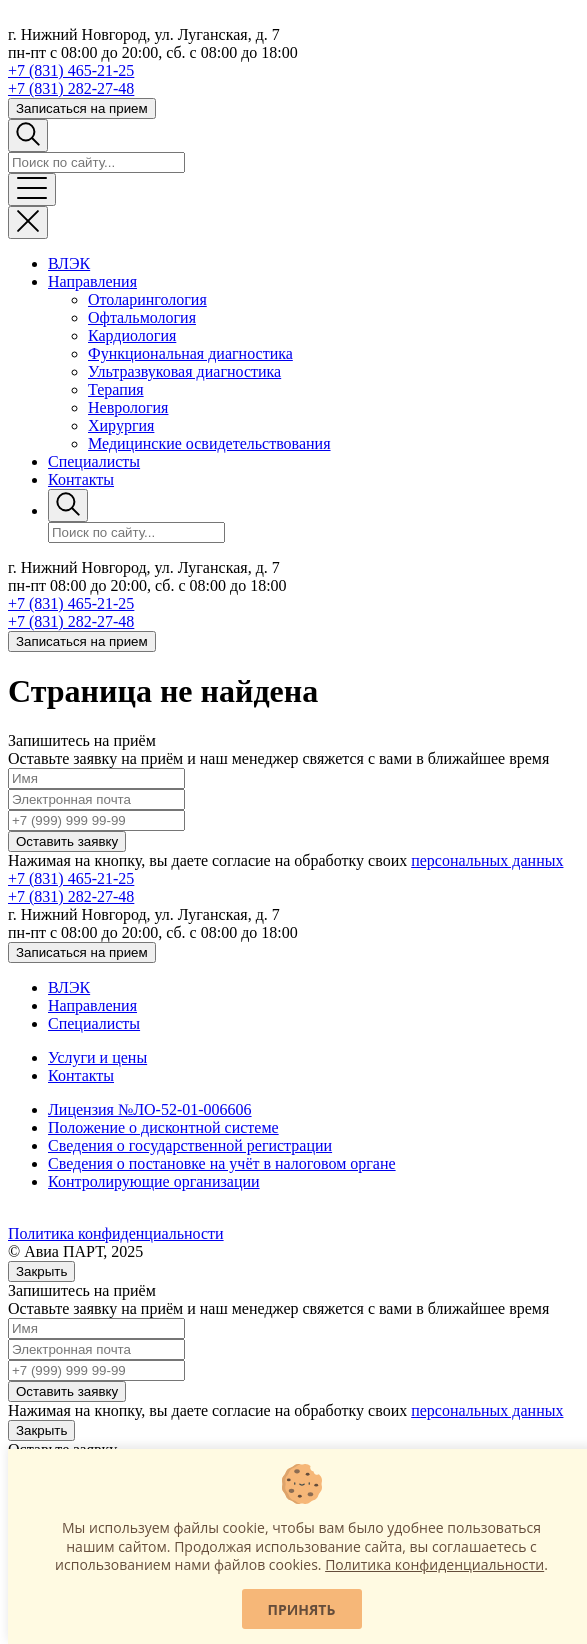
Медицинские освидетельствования (209, 443)
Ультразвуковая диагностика (184, 371)
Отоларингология (147, 299)
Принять (302, 1609)
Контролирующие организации (154, 1181)
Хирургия (121, 425)
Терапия (116, 389)
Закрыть (41, 1271)
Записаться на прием (82, 108)
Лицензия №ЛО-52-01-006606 (150, 1109)
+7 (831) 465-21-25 (71, 70)
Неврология (128, 407)
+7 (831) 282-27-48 (71, 88)
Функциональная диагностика (190, 353)
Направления (92, 281)
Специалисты (94, 461)
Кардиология (132, 335)
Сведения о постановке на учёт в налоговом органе (222, 1163)
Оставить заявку (67, 841)
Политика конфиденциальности (116, 1233)
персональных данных (487, 860)
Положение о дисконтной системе (163, 1127)
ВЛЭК (69, 263)
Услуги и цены (97, 1057)
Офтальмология (142, 317)
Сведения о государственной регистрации (190, 1145)
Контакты (81, 479)
